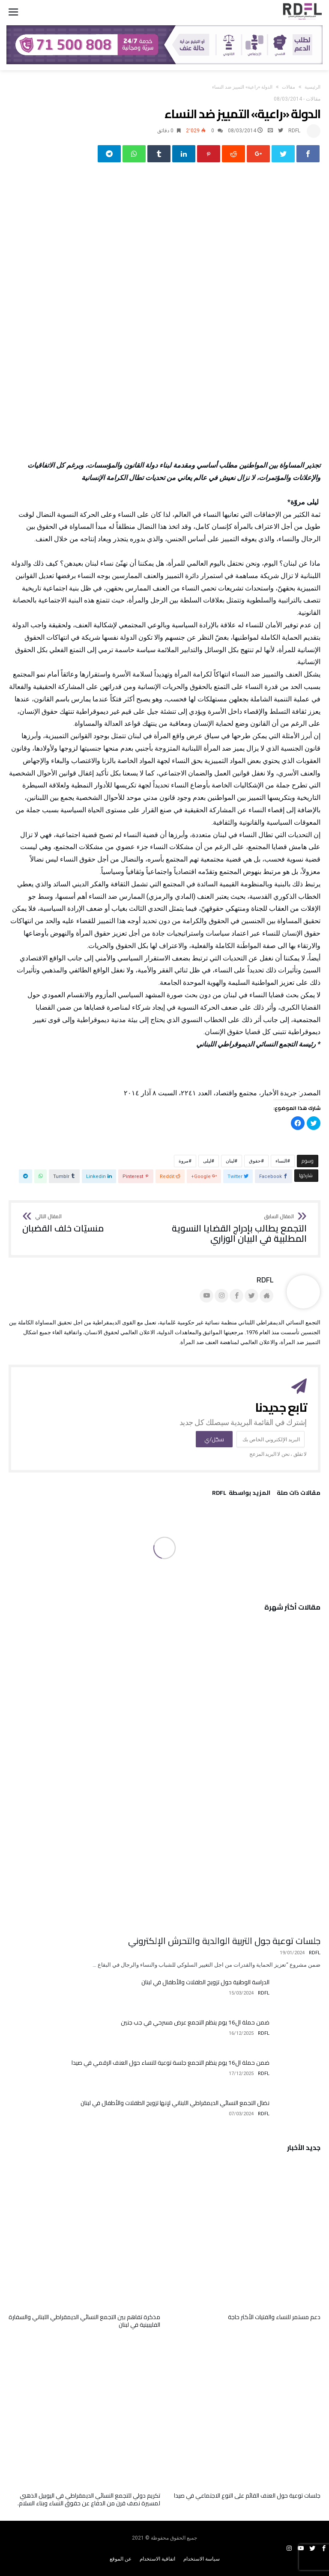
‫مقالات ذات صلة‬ (298, 1494)
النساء (281, 1161)
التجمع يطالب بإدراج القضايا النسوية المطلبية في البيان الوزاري (238, 1228)
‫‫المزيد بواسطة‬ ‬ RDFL (241, 1494)
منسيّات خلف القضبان (63, 1224)
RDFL (294, 131)
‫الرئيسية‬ (312, 87)
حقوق (255, 1161)
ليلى (207, 1161)
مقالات (288, 87)
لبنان (230, 1161)
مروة (183, 1161)
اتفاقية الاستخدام (157, 2559)
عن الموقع (121, 2559)
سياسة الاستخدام (201, 2559)
